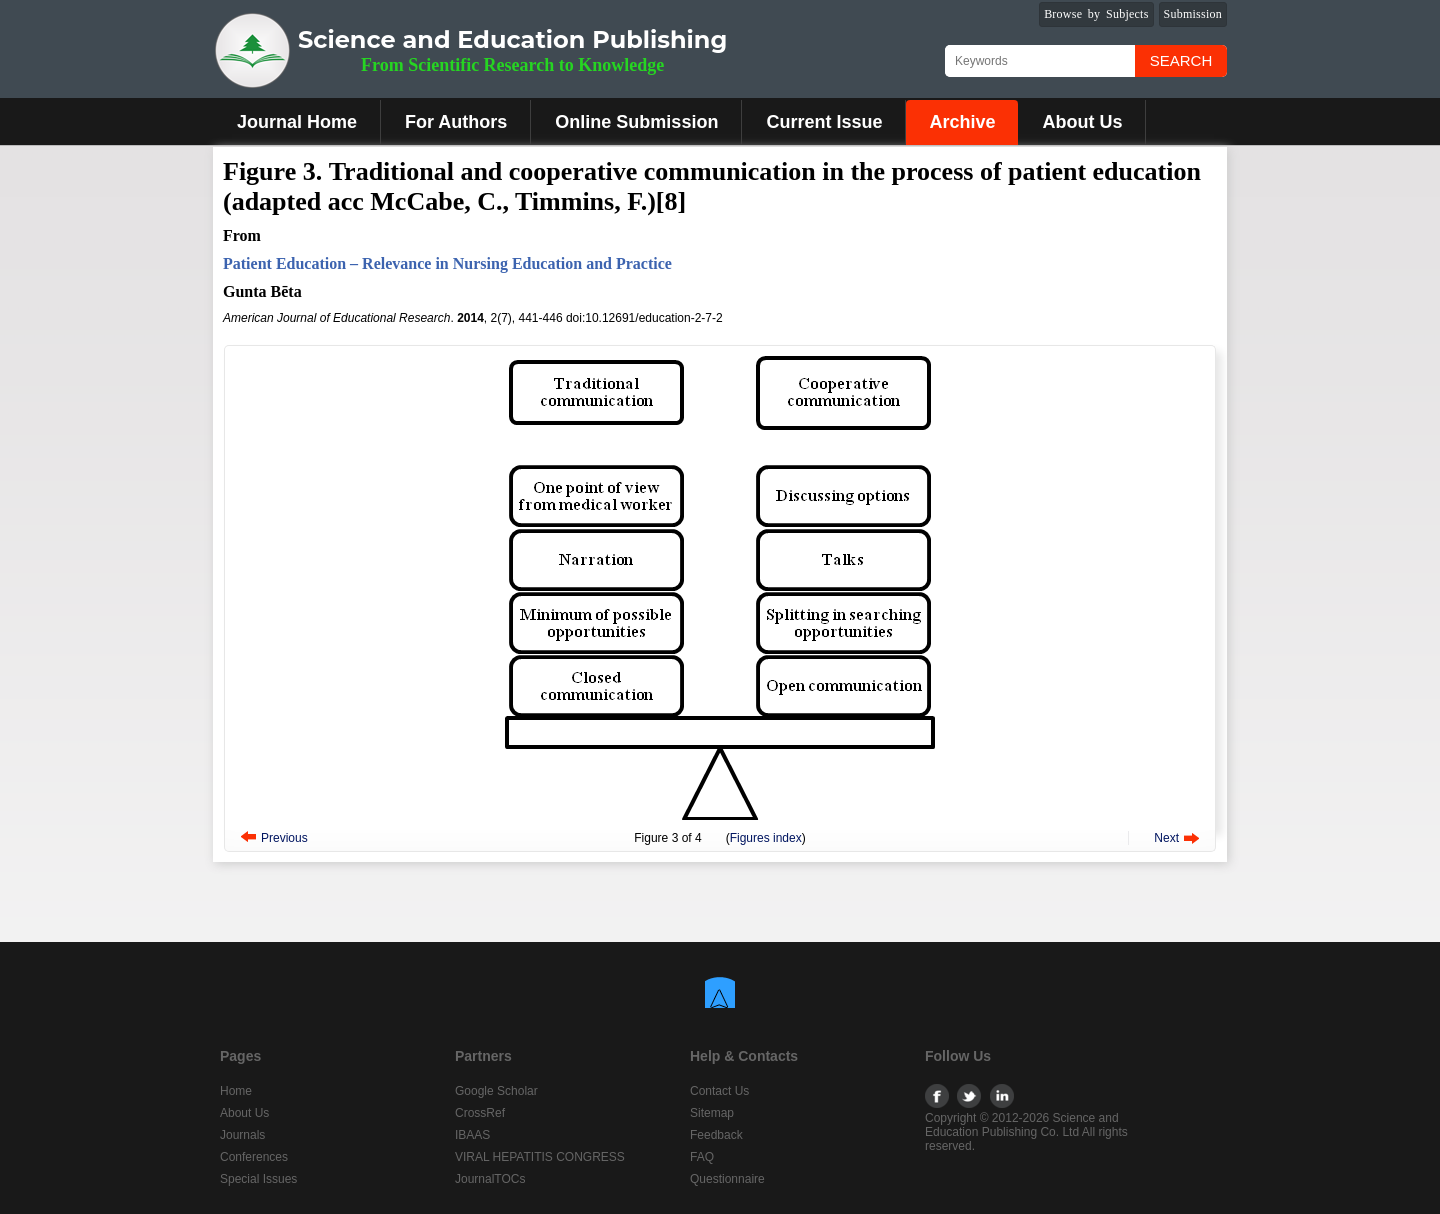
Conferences (254, 1157)
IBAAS (472, 1135)
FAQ (702, 1157)
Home (236, 1091)
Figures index (766, 838)
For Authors (456, 122)
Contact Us (719, 1091)
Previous (284, 838)
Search (1181, 60)
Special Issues (258, 1179)
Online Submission (636, 122)
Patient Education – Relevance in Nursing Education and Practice (447, 263)
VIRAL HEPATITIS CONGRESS (540, 1157)
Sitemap (712, 1113)
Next (1166, 838)
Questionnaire (727, 1179)
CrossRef (480, 1113)
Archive (962, 122)
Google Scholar (496, 1091)
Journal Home (297, 122)
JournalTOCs (490, 1179)
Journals (242, 1135)
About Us (1082, 122)
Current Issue (824, 122)
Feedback (716, 1135)
